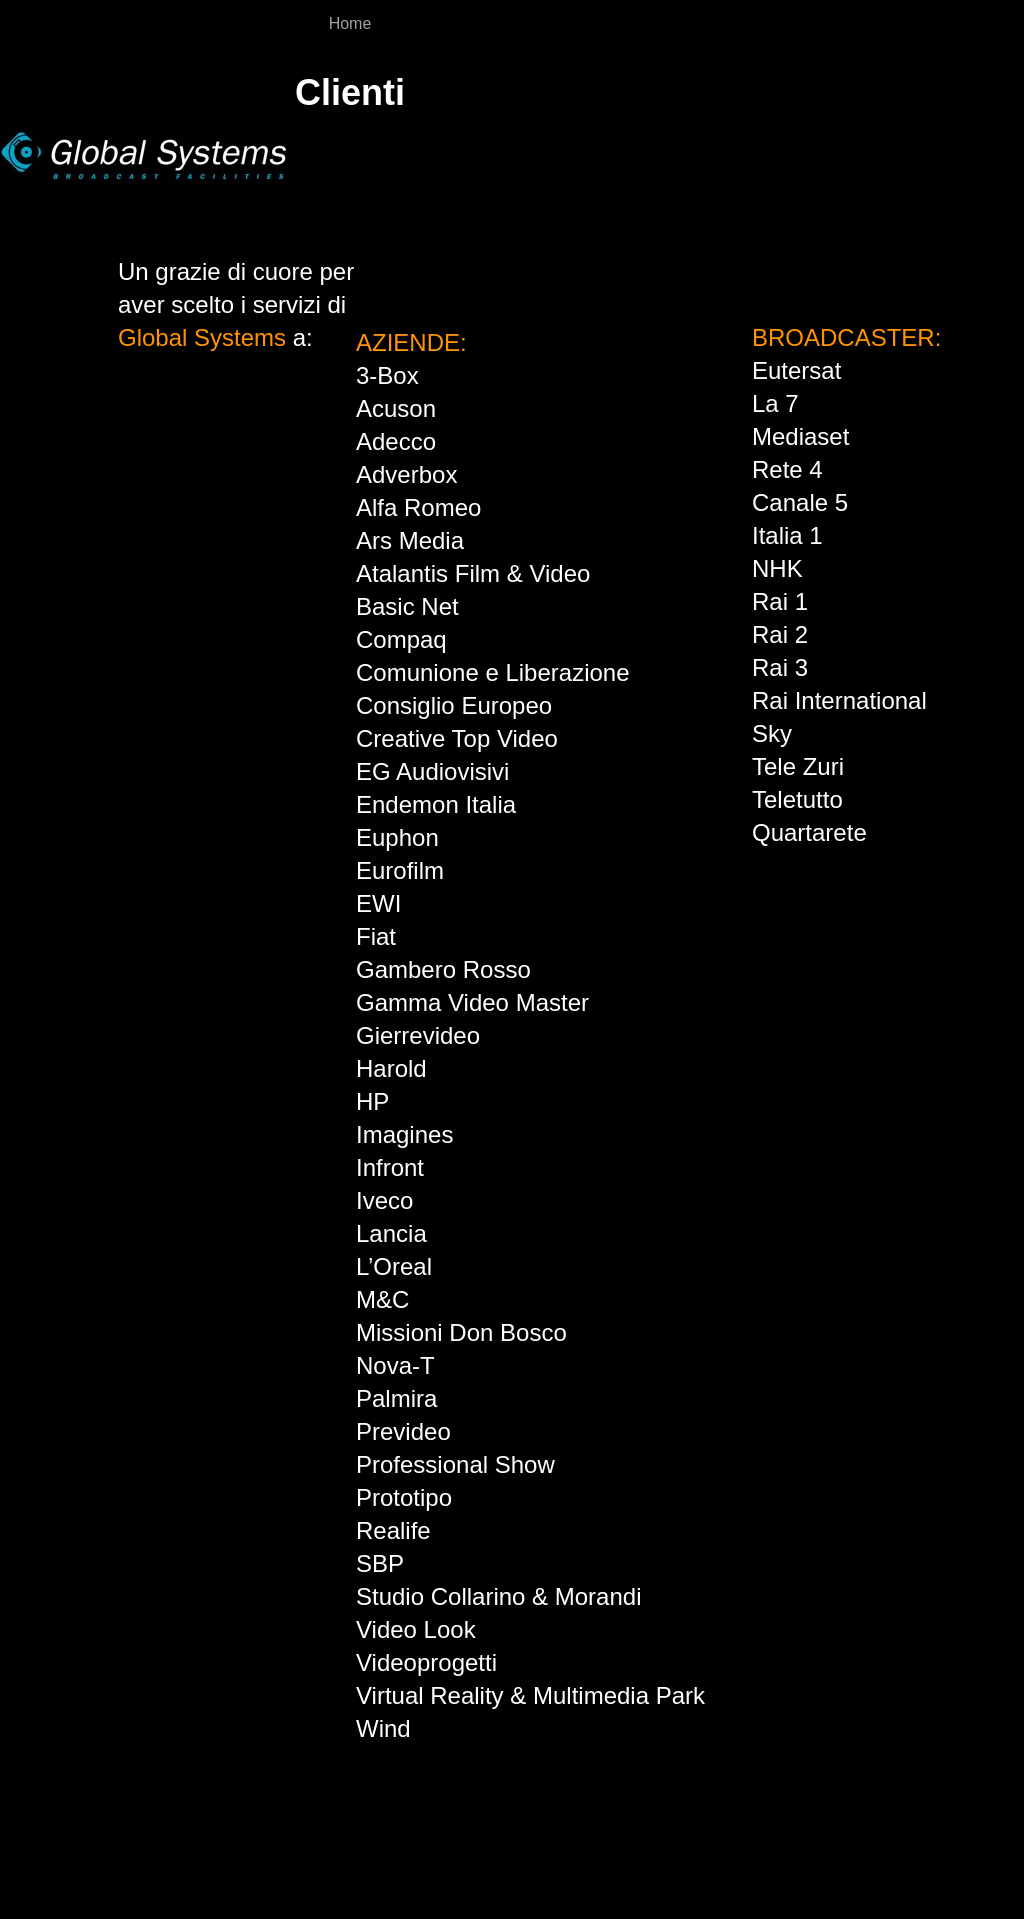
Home (350, 23)
